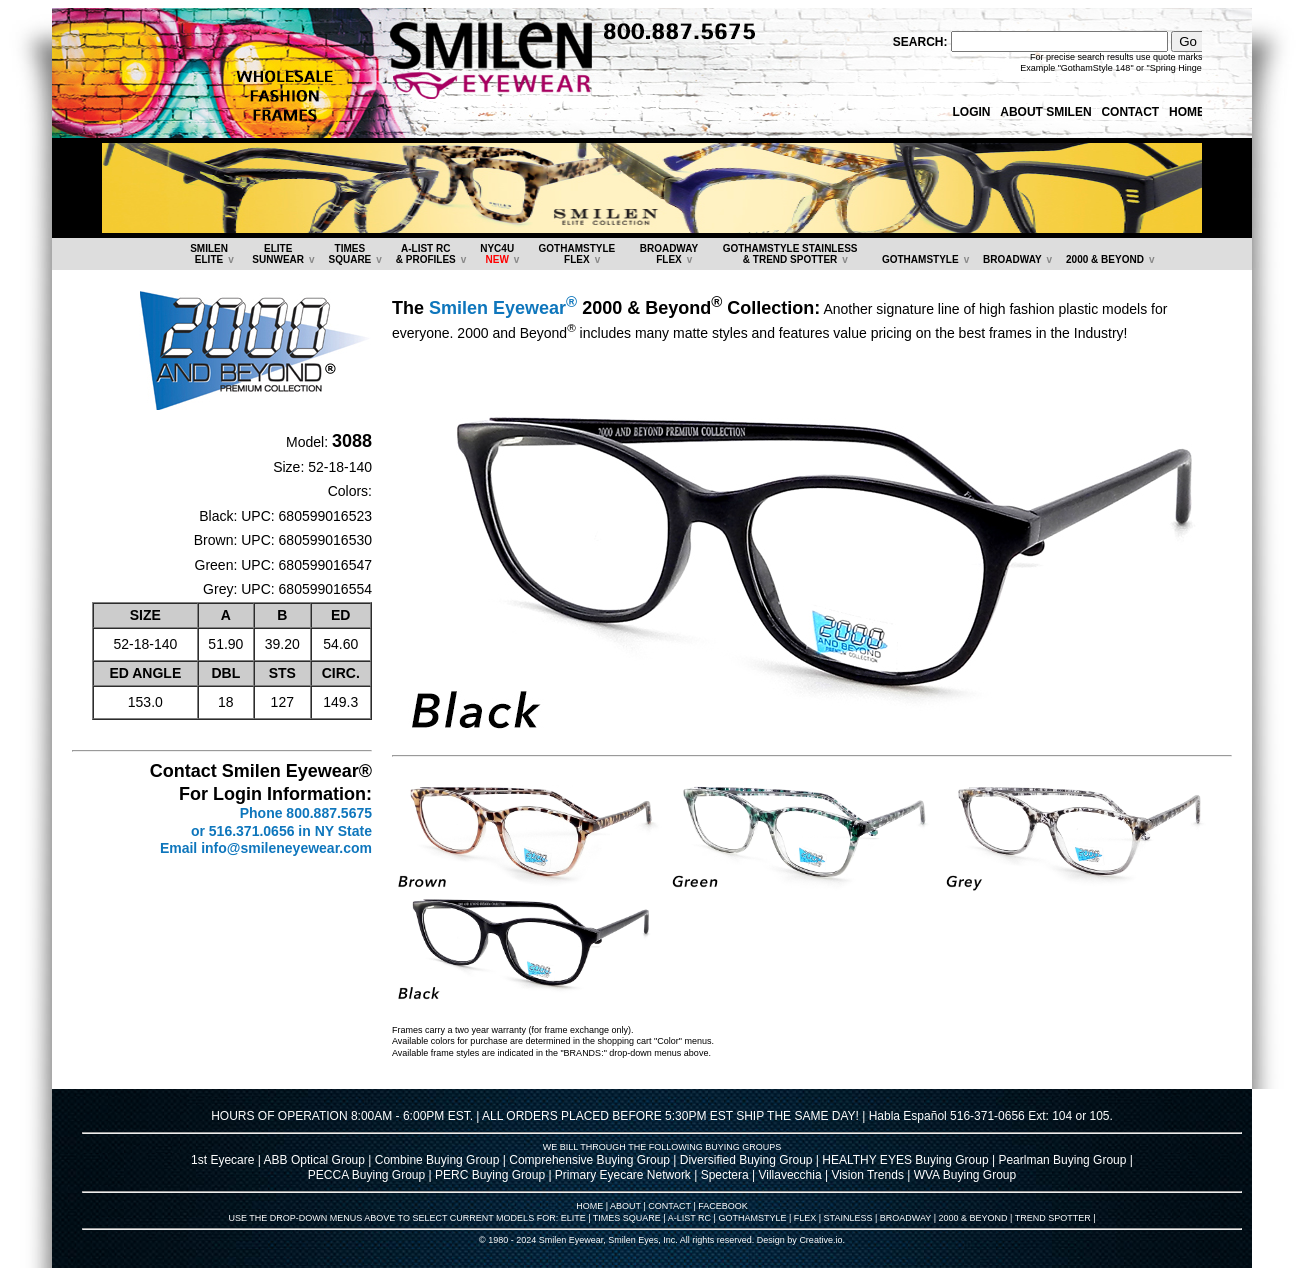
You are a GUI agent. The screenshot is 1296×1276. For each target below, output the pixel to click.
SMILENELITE (209, 254)
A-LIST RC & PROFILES (426, 254)
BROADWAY (1012, 259)
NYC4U (497, 254)
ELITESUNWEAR (278, 254)
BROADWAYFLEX (669, 254)
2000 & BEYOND (1105, 259)
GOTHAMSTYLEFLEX (577, 254)
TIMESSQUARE (349, 254)
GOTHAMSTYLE (920, 259)
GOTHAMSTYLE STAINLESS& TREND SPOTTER (790, 254)
